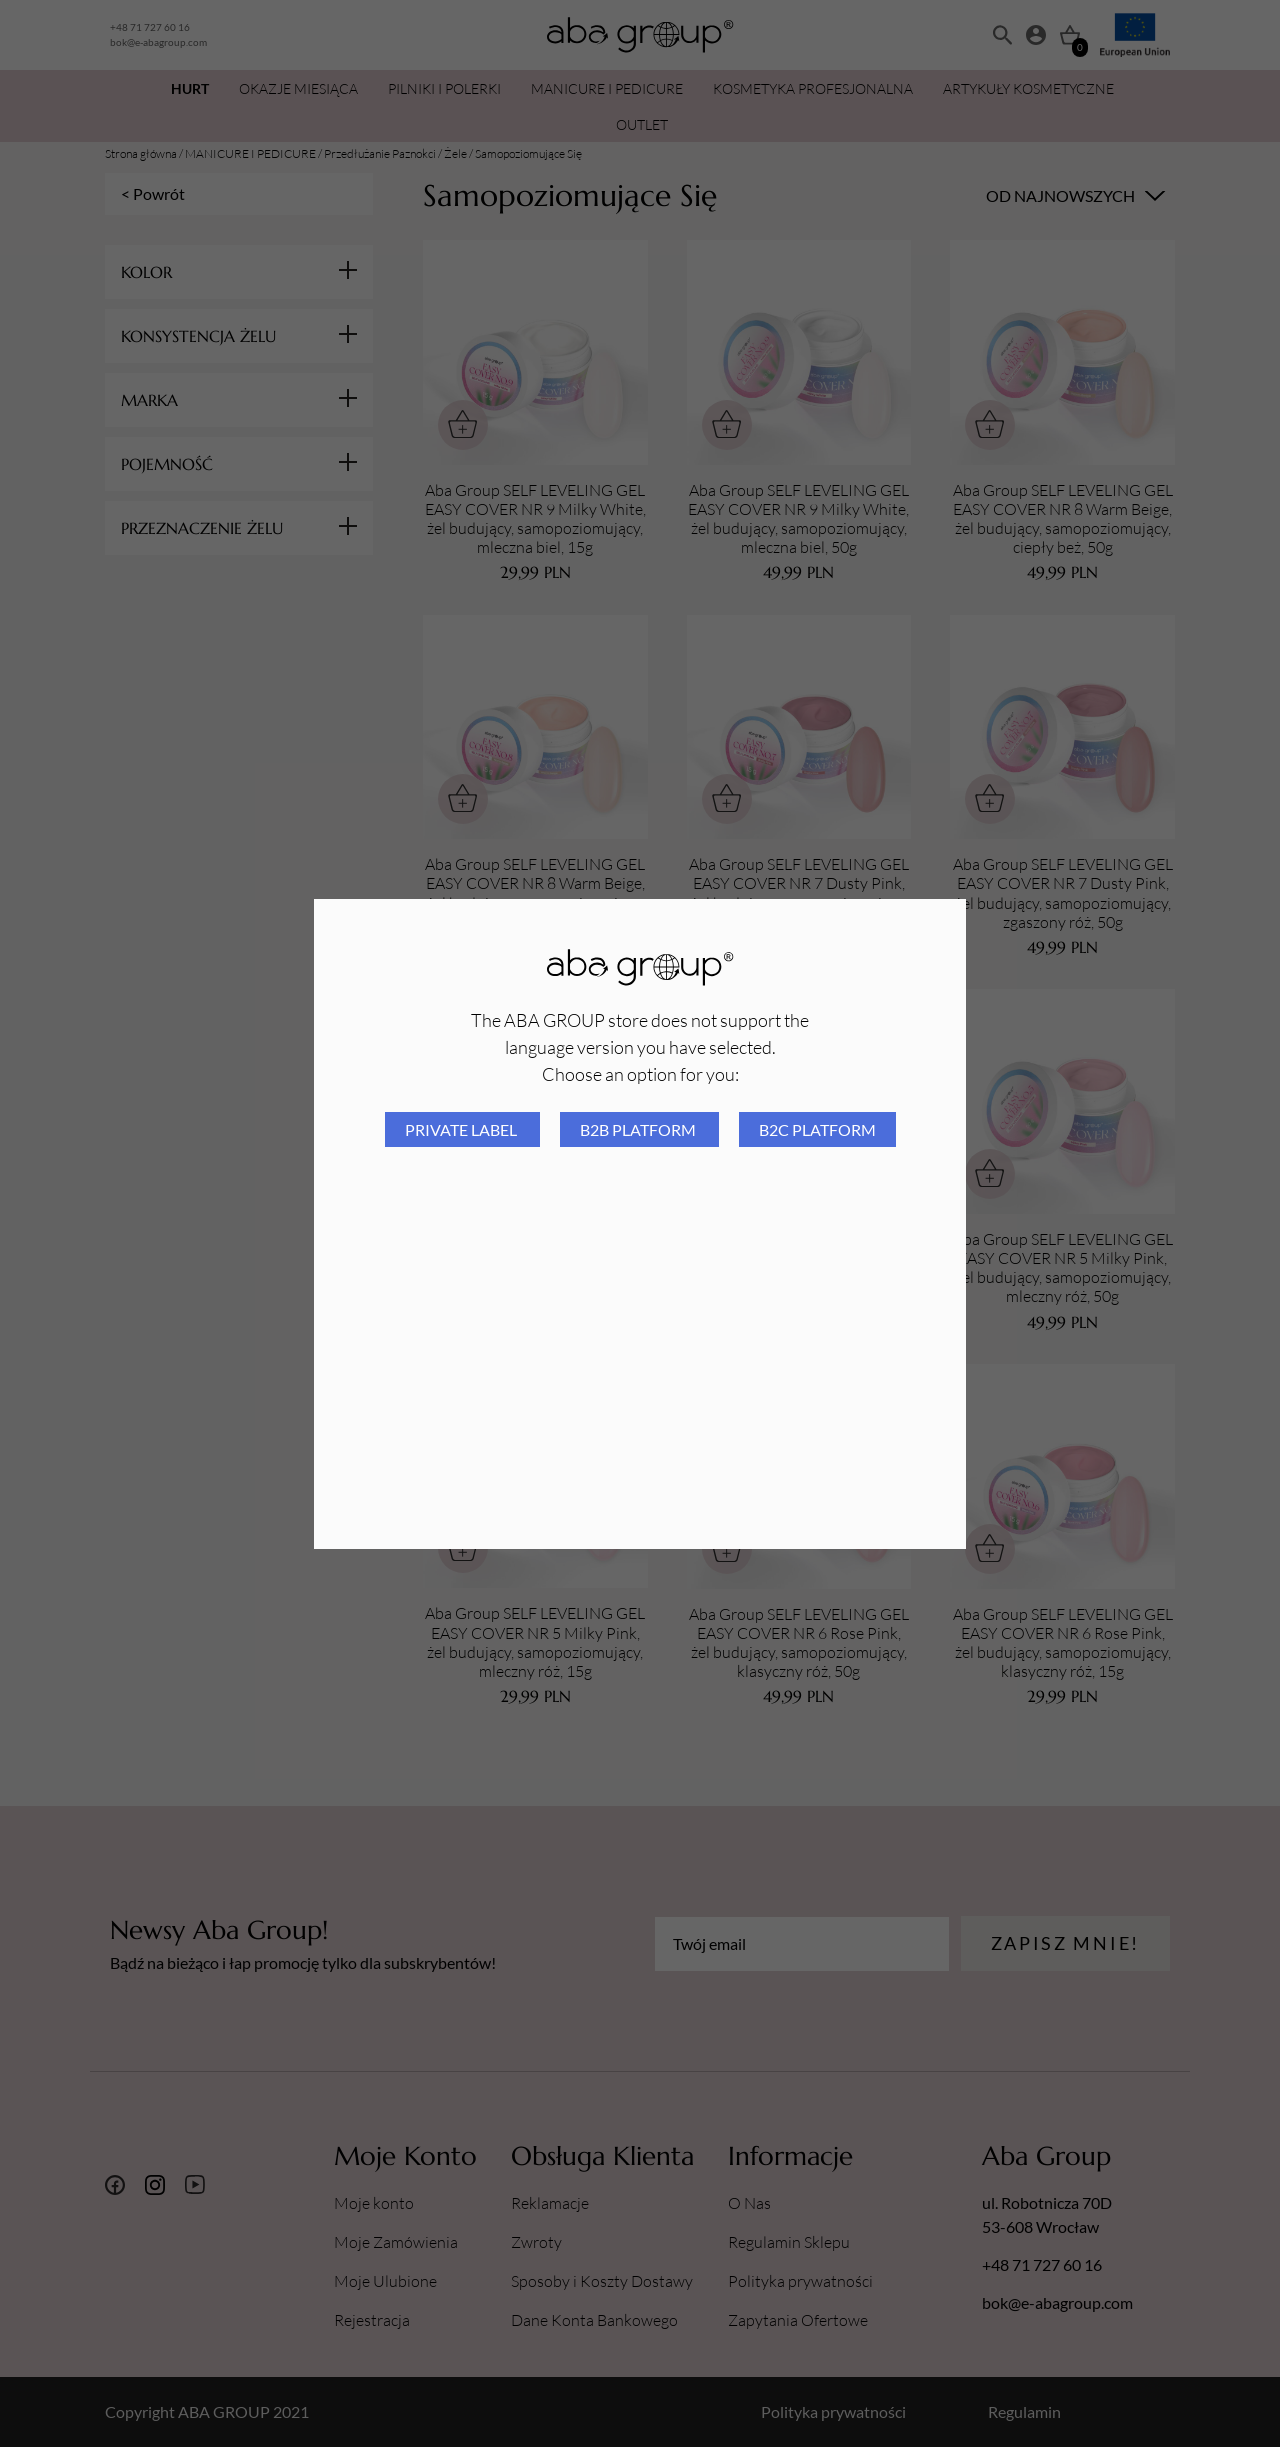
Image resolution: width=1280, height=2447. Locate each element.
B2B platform (639, 1129)
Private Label (462, 1129)
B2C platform (817, 1129)
